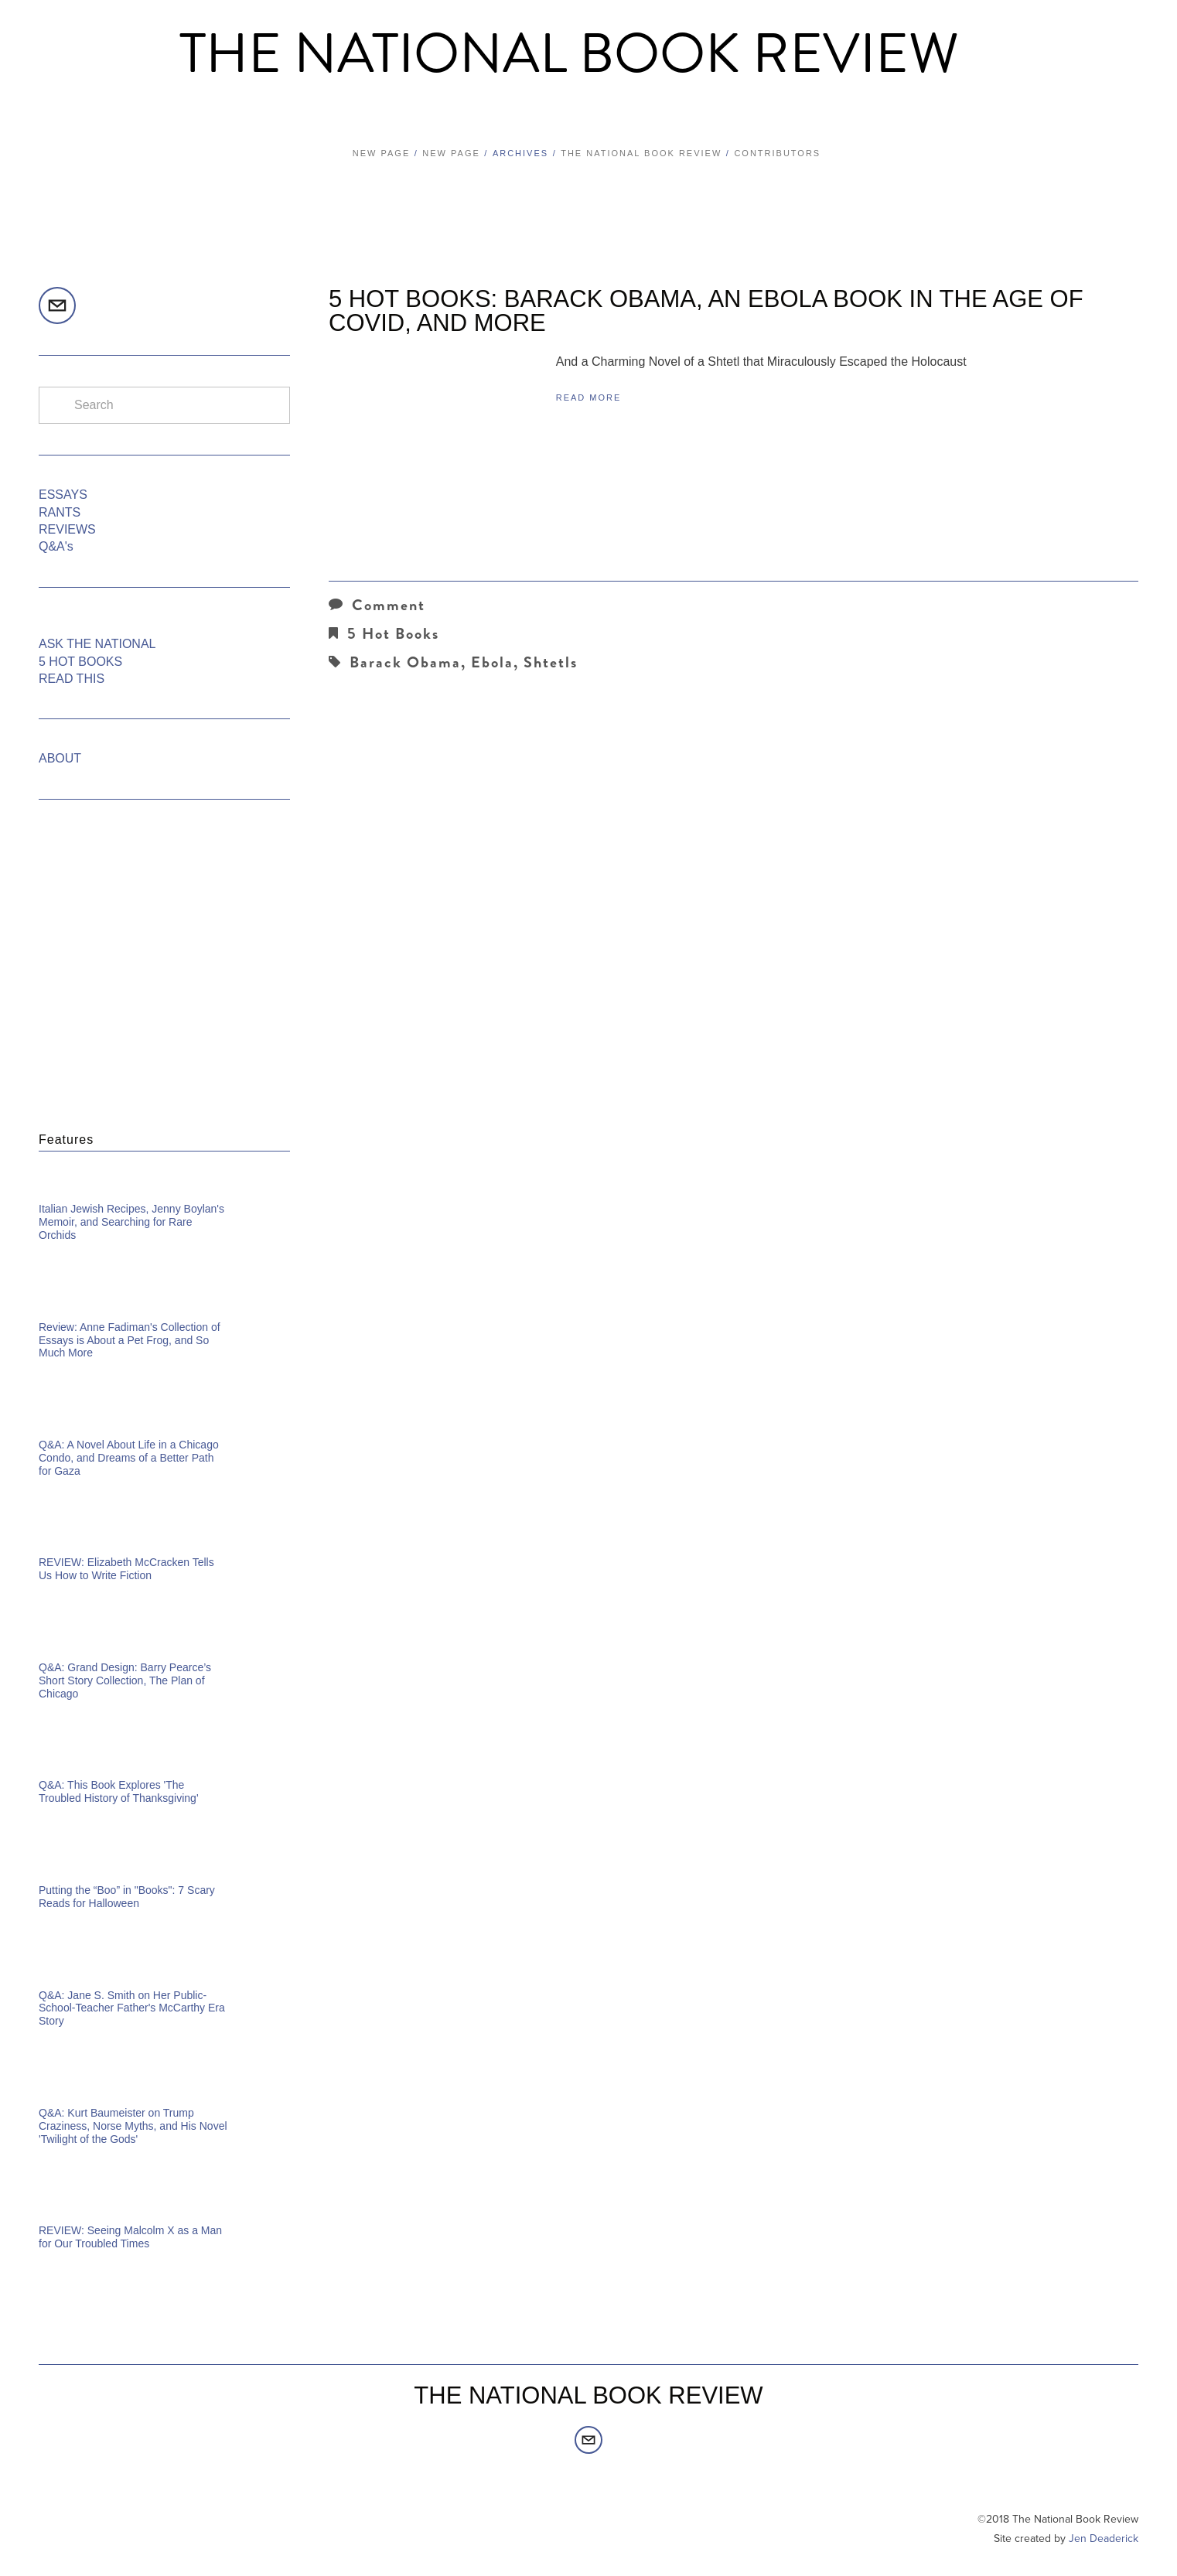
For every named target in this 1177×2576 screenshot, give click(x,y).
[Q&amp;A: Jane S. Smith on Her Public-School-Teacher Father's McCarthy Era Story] (164, 1973)
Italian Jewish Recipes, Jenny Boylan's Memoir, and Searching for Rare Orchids (131, 1222)
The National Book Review (569, 54)
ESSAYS (63, 494)
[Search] (164, 405)
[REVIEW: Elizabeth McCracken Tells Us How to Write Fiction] (164, 1539)
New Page (381, 153)
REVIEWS (67, 529)
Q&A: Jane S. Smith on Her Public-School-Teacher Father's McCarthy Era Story (132, 2008)
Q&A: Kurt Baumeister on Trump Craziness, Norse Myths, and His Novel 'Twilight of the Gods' (133, 2126)
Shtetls (551, 662)
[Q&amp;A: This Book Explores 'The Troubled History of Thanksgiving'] (164, 1762)
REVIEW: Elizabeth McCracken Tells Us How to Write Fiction (126, 1568)
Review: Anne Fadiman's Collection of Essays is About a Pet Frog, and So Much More (129, 1340)
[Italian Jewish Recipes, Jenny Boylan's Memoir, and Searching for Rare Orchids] (164, 1186)
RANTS (59, 512)
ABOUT (60, 758)
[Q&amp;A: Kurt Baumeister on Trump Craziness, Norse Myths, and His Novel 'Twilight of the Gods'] (164, 2090)
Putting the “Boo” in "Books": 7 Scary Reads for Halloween (127, 1896)
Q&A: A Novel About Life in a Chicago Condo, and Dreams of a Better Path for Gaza (129, 1457)
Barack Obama (405, 662)
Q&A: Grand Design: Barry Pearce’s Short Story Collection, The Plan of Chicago (125, 1680)
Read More (589, 397)
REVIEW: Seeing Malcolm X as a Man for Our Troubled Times (130, 2237)
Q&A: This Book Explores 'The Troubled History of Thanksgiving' (119, 1791)
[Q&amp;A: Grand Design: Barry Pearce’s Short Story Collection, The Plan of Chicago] (164, 1645)
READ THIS (71, 678)
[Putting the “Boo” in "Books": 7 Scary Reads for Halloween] (164, 1867)
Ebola (492, 662)
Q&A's (56, 546)
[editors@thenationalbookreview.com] (57, 305)
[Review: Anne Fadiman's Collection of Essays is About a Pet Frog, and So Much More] (164, 1304)
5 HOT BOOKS (80, 661)
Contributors (777, 153)
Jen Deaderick (1103, 2538)
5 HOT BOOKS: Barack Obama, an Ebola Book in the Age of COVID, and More (706, 310)
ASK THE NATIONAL (97, 643)
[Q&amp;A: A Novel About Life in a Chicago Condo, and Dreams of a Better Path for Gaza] (164, 1422)
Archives (520, 153)
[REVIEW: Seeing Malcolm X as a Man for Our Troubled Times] (164, 2208)
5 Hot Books (393, 634)
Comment (377, 605)
